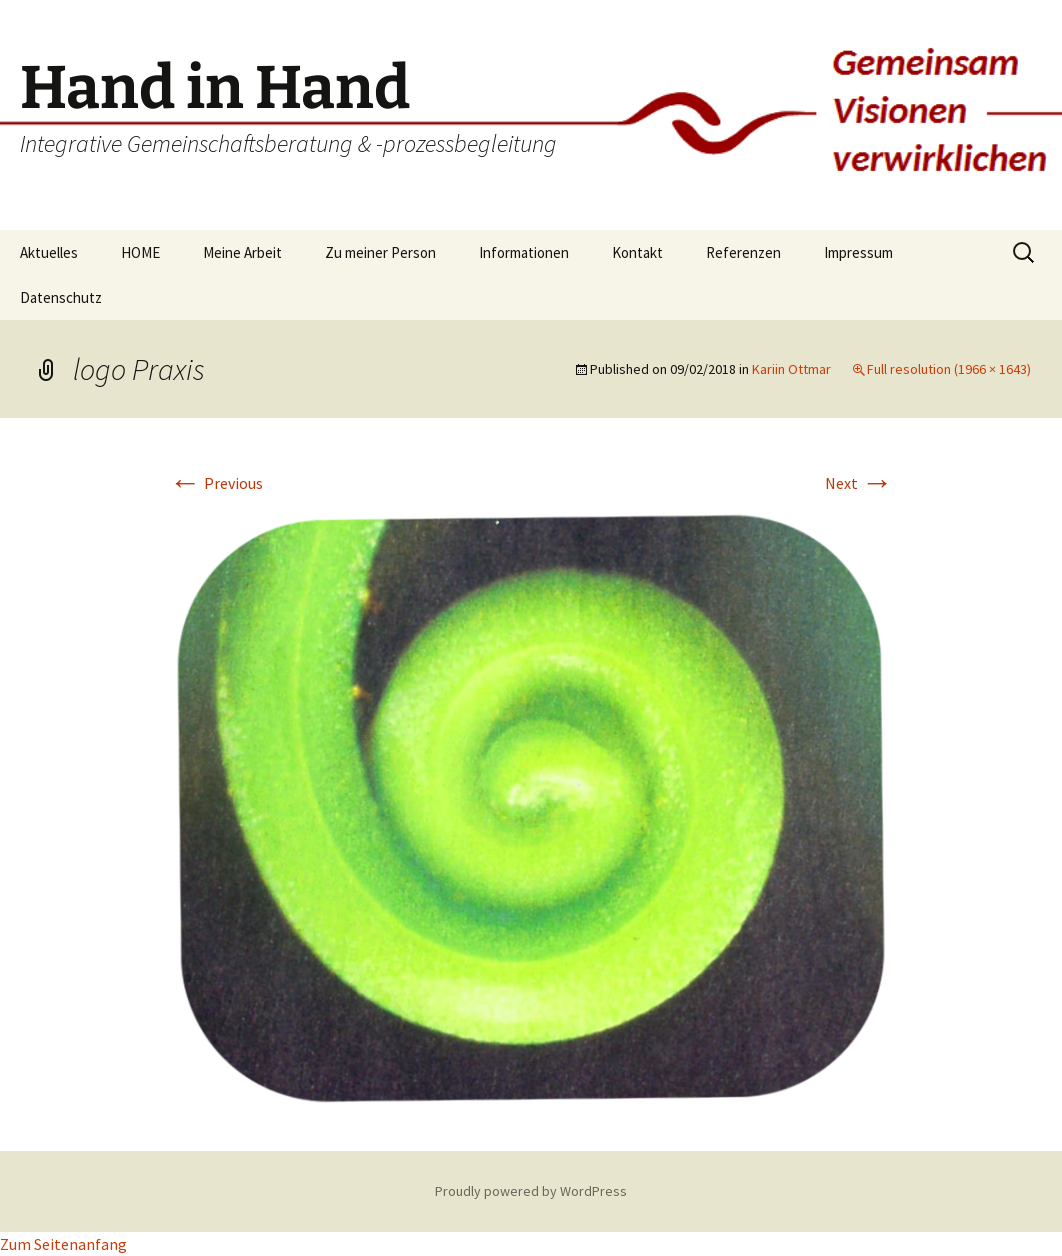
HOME (140, 252)
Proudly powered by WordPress (531, 1191)
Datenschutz (61, 297)
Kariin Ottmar (791, 369)
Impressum (858, 252)
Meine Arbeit (242, 252)
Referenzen (743, 252)
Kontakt (637, 252)
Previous (216, 483)
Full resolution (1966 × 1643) (949, 369)
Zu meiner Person (380, 252)
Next (859, 483)
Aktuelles (49, 252)
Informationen (524, 252)
